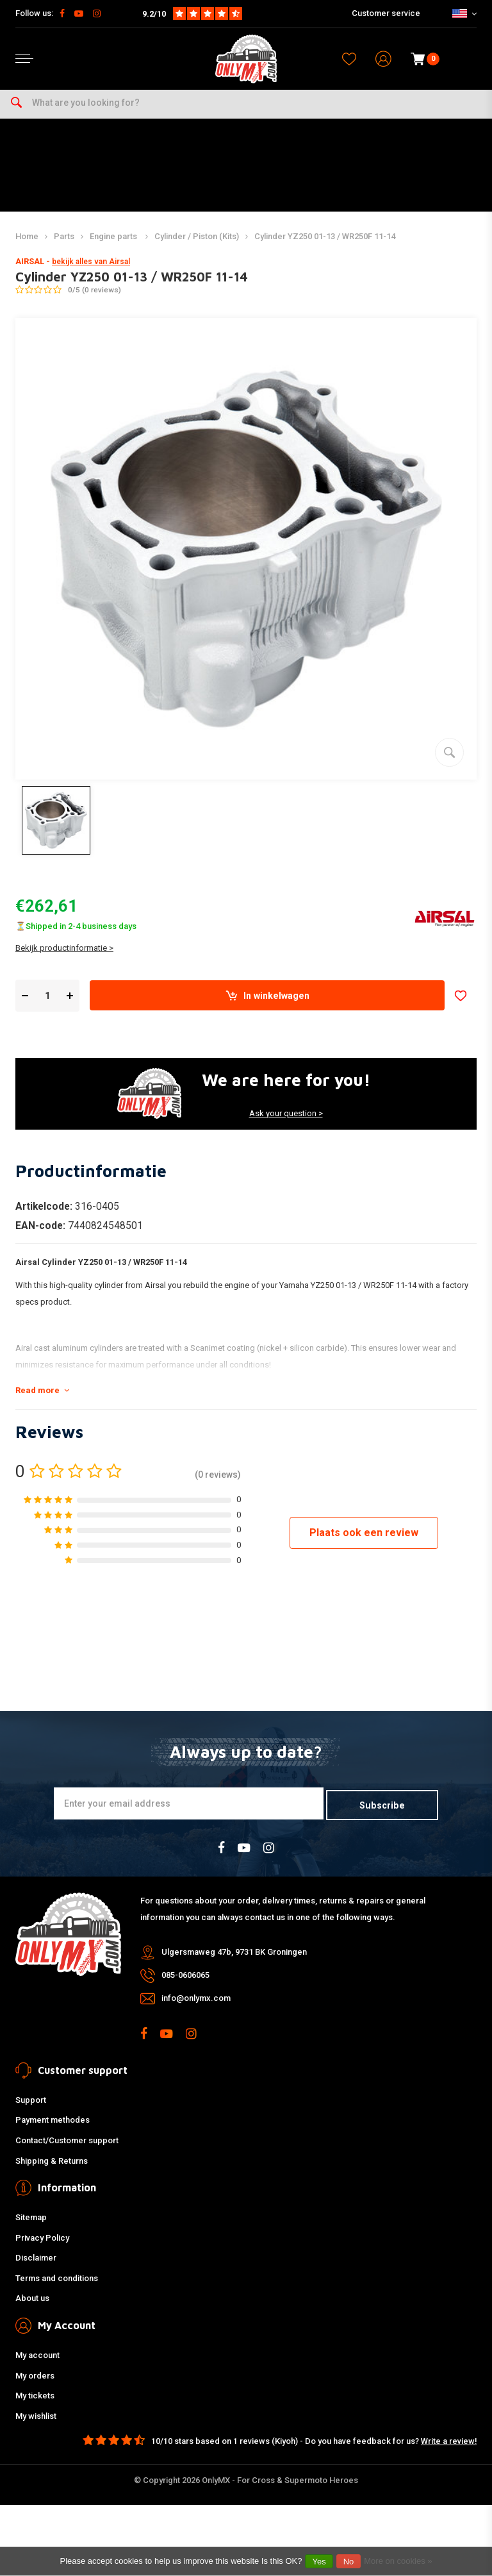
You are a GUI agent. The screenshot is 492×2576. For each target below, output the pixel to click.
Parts (64, 245)
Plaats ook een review (363, 1541)
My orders (34, 2383)
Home (26, 245)
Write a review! (449, 2448)
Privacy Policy (42, 2245)
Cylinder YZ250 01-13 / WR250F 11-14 (324, 245)
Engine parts (114, 245)
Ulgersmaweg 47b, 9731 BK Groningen (234, 1959)
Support (30, 2107)
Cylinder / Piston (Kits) (196, 245)
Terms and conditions (56, 2285)
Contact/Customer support (67, 2147)
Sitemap (31, 2224)
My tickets (34, 2402)
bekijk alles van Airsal (91, 270)
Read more (42, 1399)
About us (32, 2306)
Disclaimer (35, 2265)
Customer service (386, 13)
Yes (318, 2561)
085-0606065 (185, 1982)
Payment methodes (52, 2127)
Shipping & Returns (51, 2168)
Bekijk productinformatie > (64, 957)
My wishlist (35, 2423)
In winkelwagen (267, 1004)
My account (37, 2362)
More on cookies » (398, 2561)
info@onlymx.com (196, 2005)
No (348, 2561)
